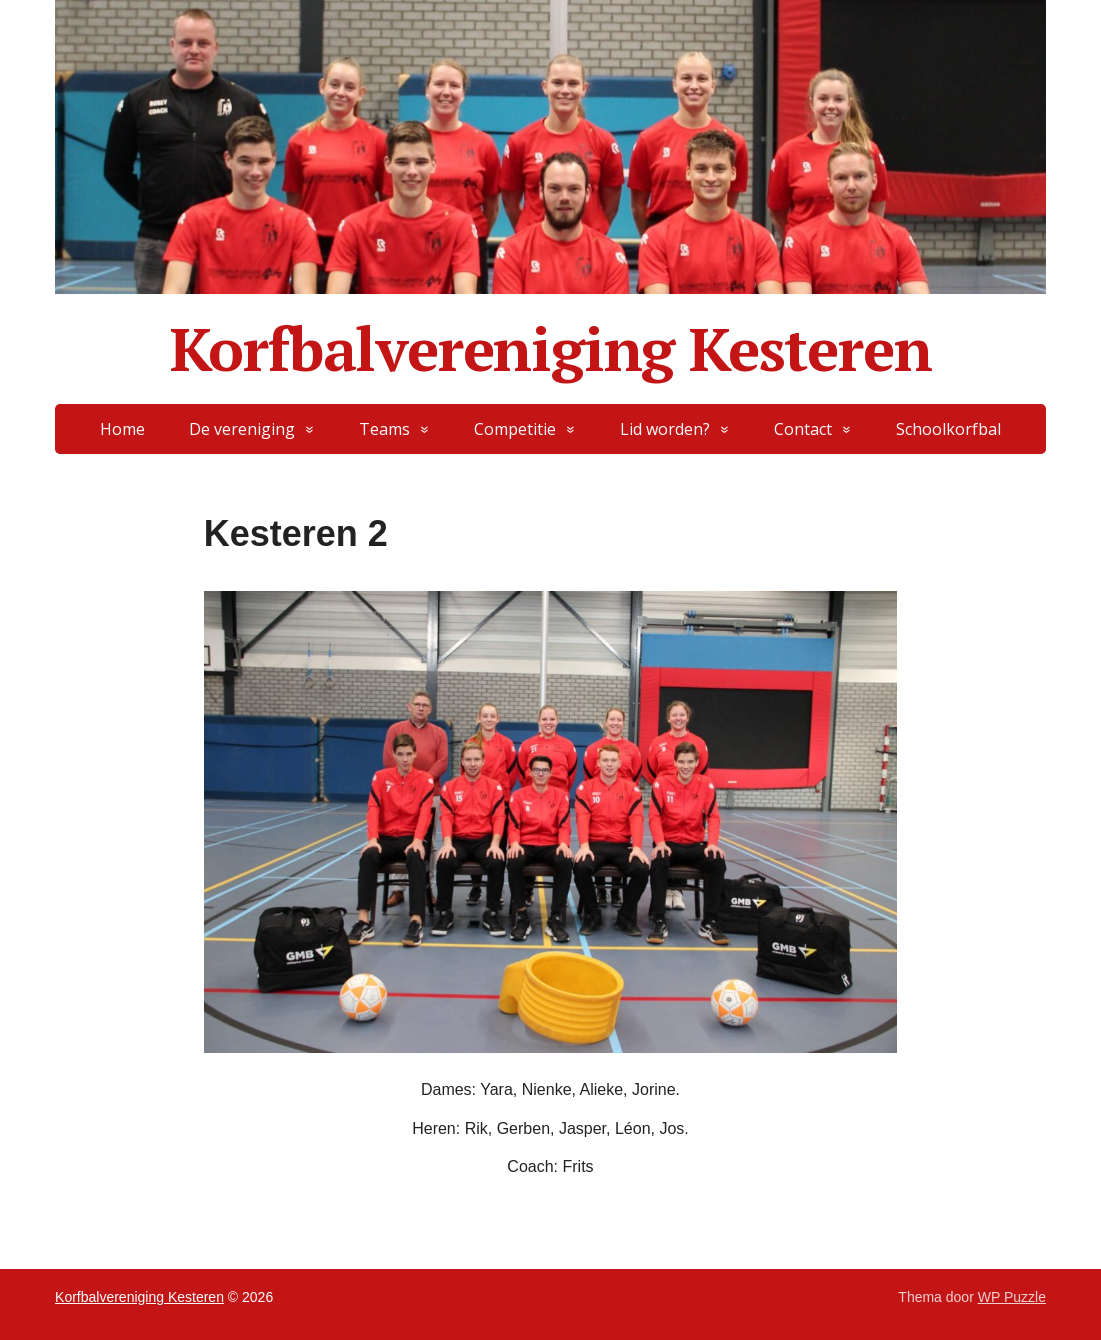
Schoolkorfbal (948, 429)
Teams (384, 429)
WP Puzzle (1012, 1297)
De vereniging (242, 429)
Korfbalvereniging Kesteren (551, 349)
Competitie (515, 429)
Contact (803, 429)
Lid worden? (665, 429)
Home (122, 429)
